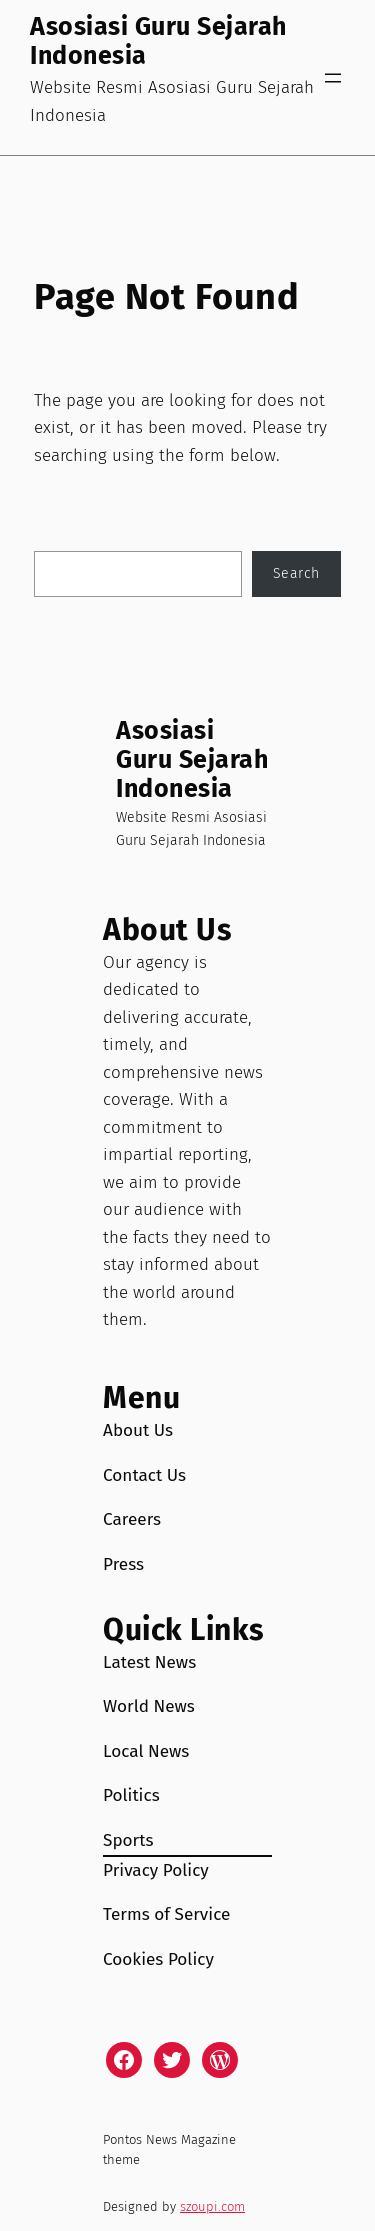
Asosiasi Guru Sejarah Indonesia (158, 41)
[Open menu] (333, 78)
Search (296, 573)
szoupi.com (212, 2206)
